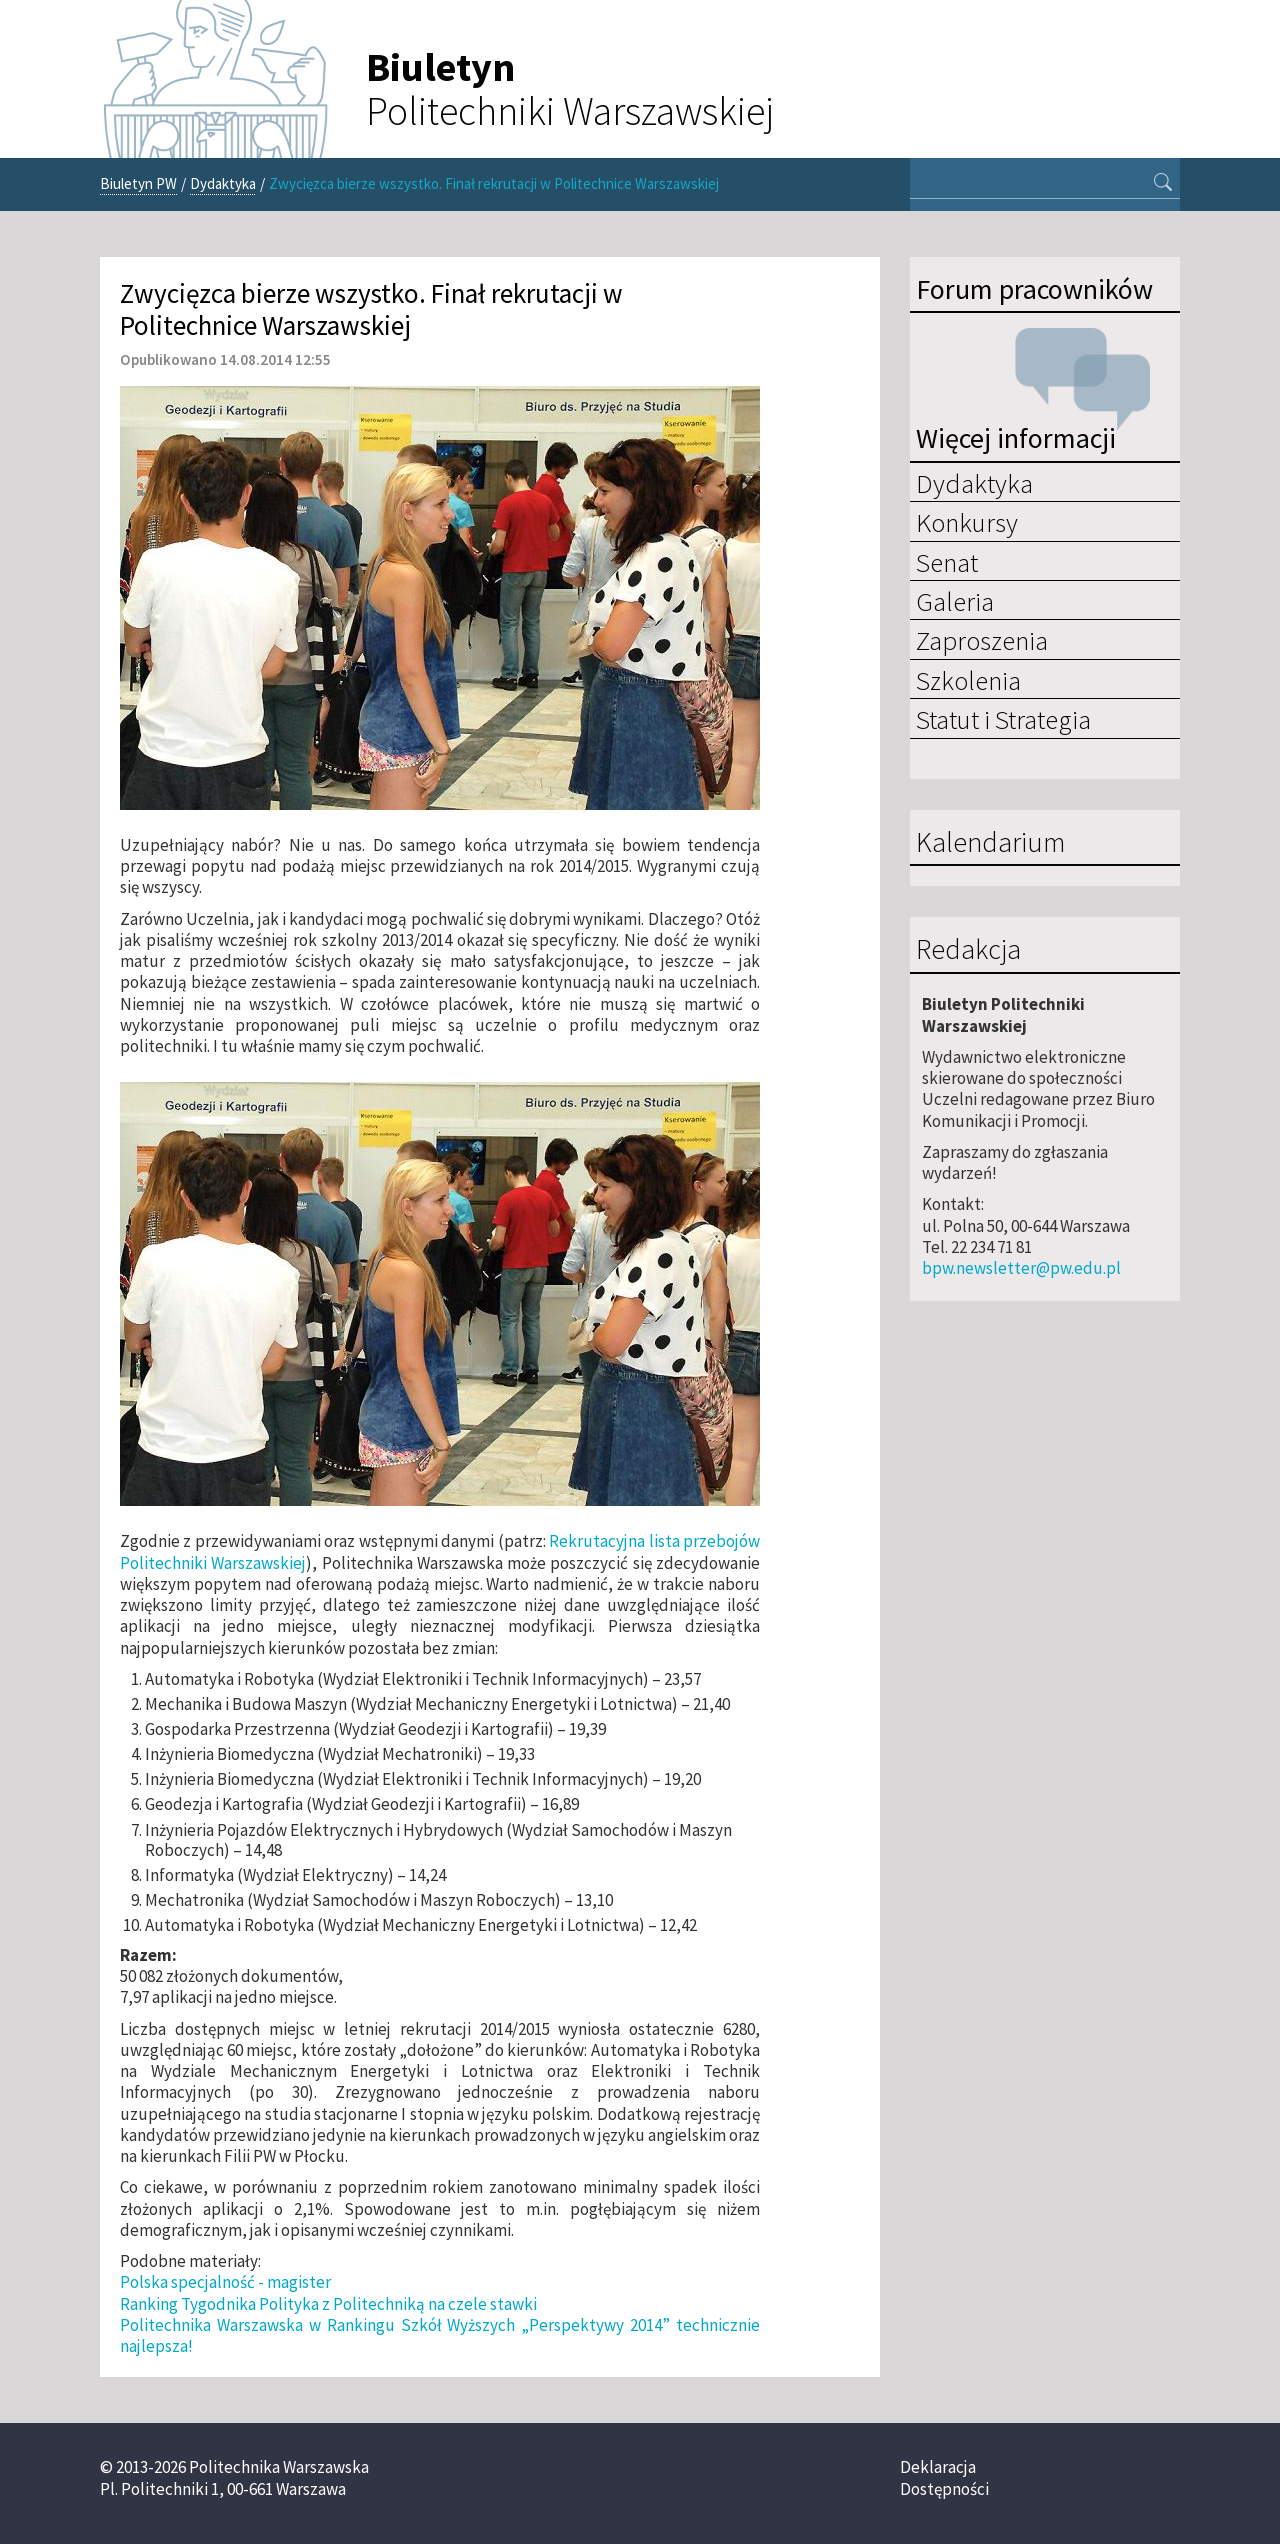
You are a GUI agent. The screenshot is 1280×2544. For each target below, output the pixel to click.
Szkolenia (968, 680)
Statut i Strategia (1003, 719)
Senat (947, 562)
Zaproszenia (982, 640)
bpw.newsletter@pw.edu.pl (1021, 1268)
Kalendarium (990, 843)
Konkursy (967, 522)
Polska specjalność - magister (225, 2282)
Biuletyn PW (138, 183)
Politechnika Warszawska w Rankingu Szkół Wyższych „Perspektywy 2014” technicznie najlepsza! (440, 2335)
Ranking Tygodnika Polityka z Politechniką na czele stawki (328, 2304)
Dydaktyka (223, 183)
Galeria (955, 601)
